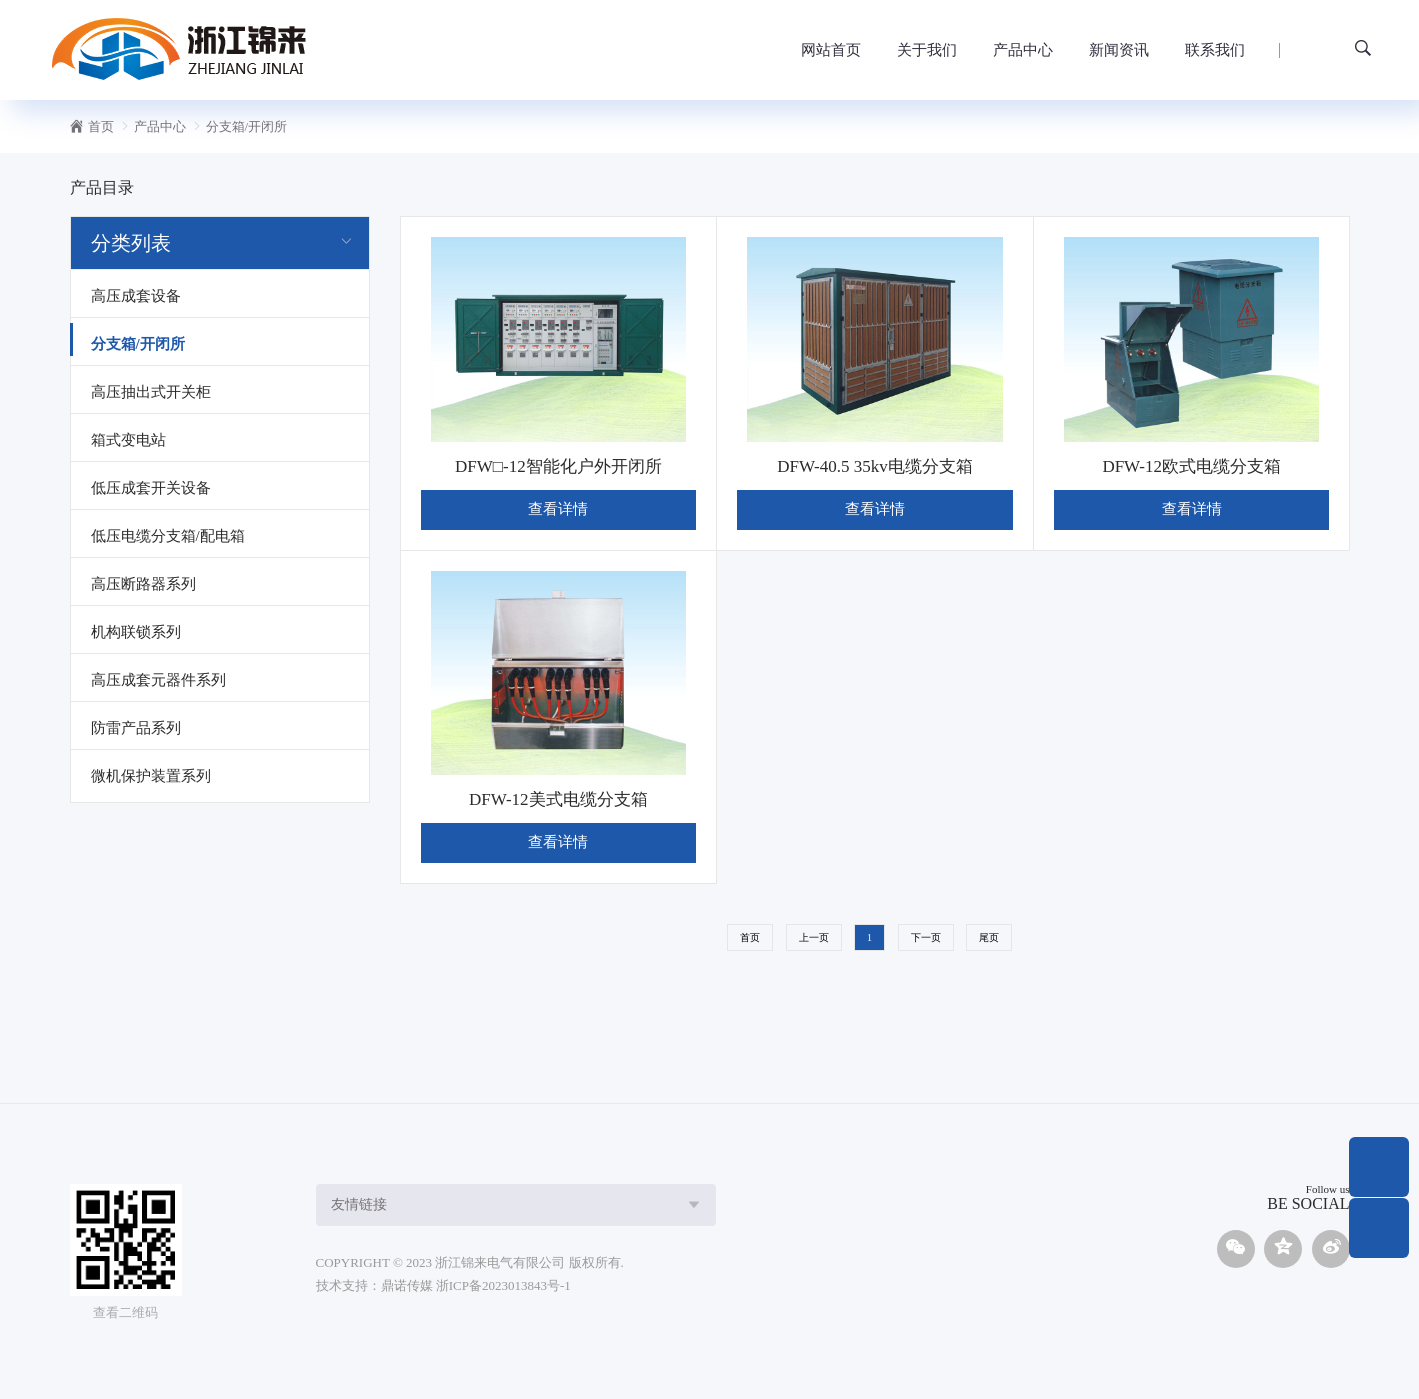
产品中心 (1023, 50)
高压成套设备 (136, 296)
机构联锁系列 (136, 632)
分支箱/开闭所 (247, 126)
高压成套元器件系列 (158, 680)
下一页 (926, 937)
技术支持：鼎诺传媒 (374, 1285)
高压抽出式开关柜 (151, 392)
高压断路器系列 (143, 584)
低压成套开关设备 (151, 488)
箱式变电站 (128, 440)
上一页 (814, 937)
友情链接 (359, 1204)
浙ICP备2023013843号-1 (503, 1285)
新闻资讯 (1119, 50)
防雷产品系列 (136, 728)
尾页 (989, 937)
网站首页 (831, 50)
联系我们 (1215, 50)
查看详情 (558, 509)
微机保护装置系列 (151, 776)
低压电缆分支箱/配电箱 (168, 536)
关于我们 (927, 50)
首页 (101, 126)
